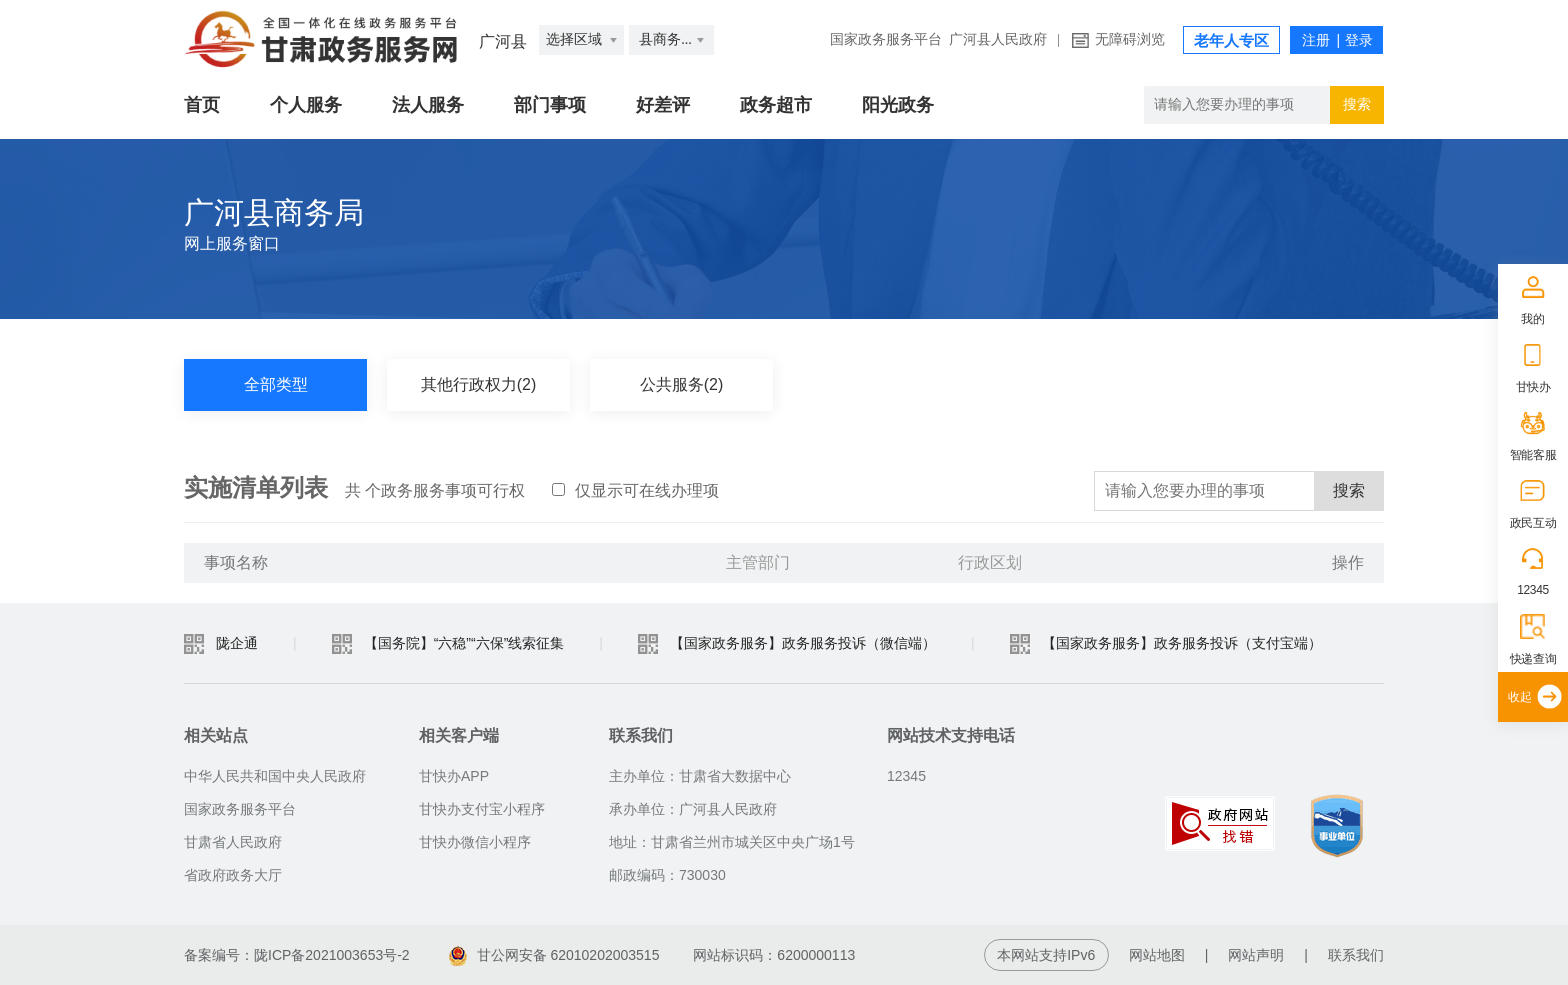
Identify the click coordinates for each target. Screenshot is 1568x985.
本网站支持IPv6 (1046, 955)
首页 (202, 105)
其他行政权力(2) (479, 384)
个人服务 (306, 105)
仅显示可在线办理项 (635, 490)
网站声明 (1256, 955)
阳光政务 (898, 105)
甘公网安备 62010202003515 (554, 955)
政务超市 (776, 105)
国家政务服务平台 (886, 39)
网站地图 (1157, 955)
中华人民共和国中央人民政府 (275, 776)
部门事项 (550, 105)
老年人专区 (1231, 41)
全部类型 (276, 384)
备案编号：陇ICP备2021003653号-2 (297, 955)
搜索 (1349, 490)
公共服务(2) (682, 384)
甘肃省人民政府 (233, 842)
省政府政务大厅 (233, 875)
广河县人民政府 (998, 39)
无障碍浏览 (1130, 39)
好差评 (663, 105)
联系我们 (1356, 955)
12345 (1533, 590)
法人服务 (428, 105)
